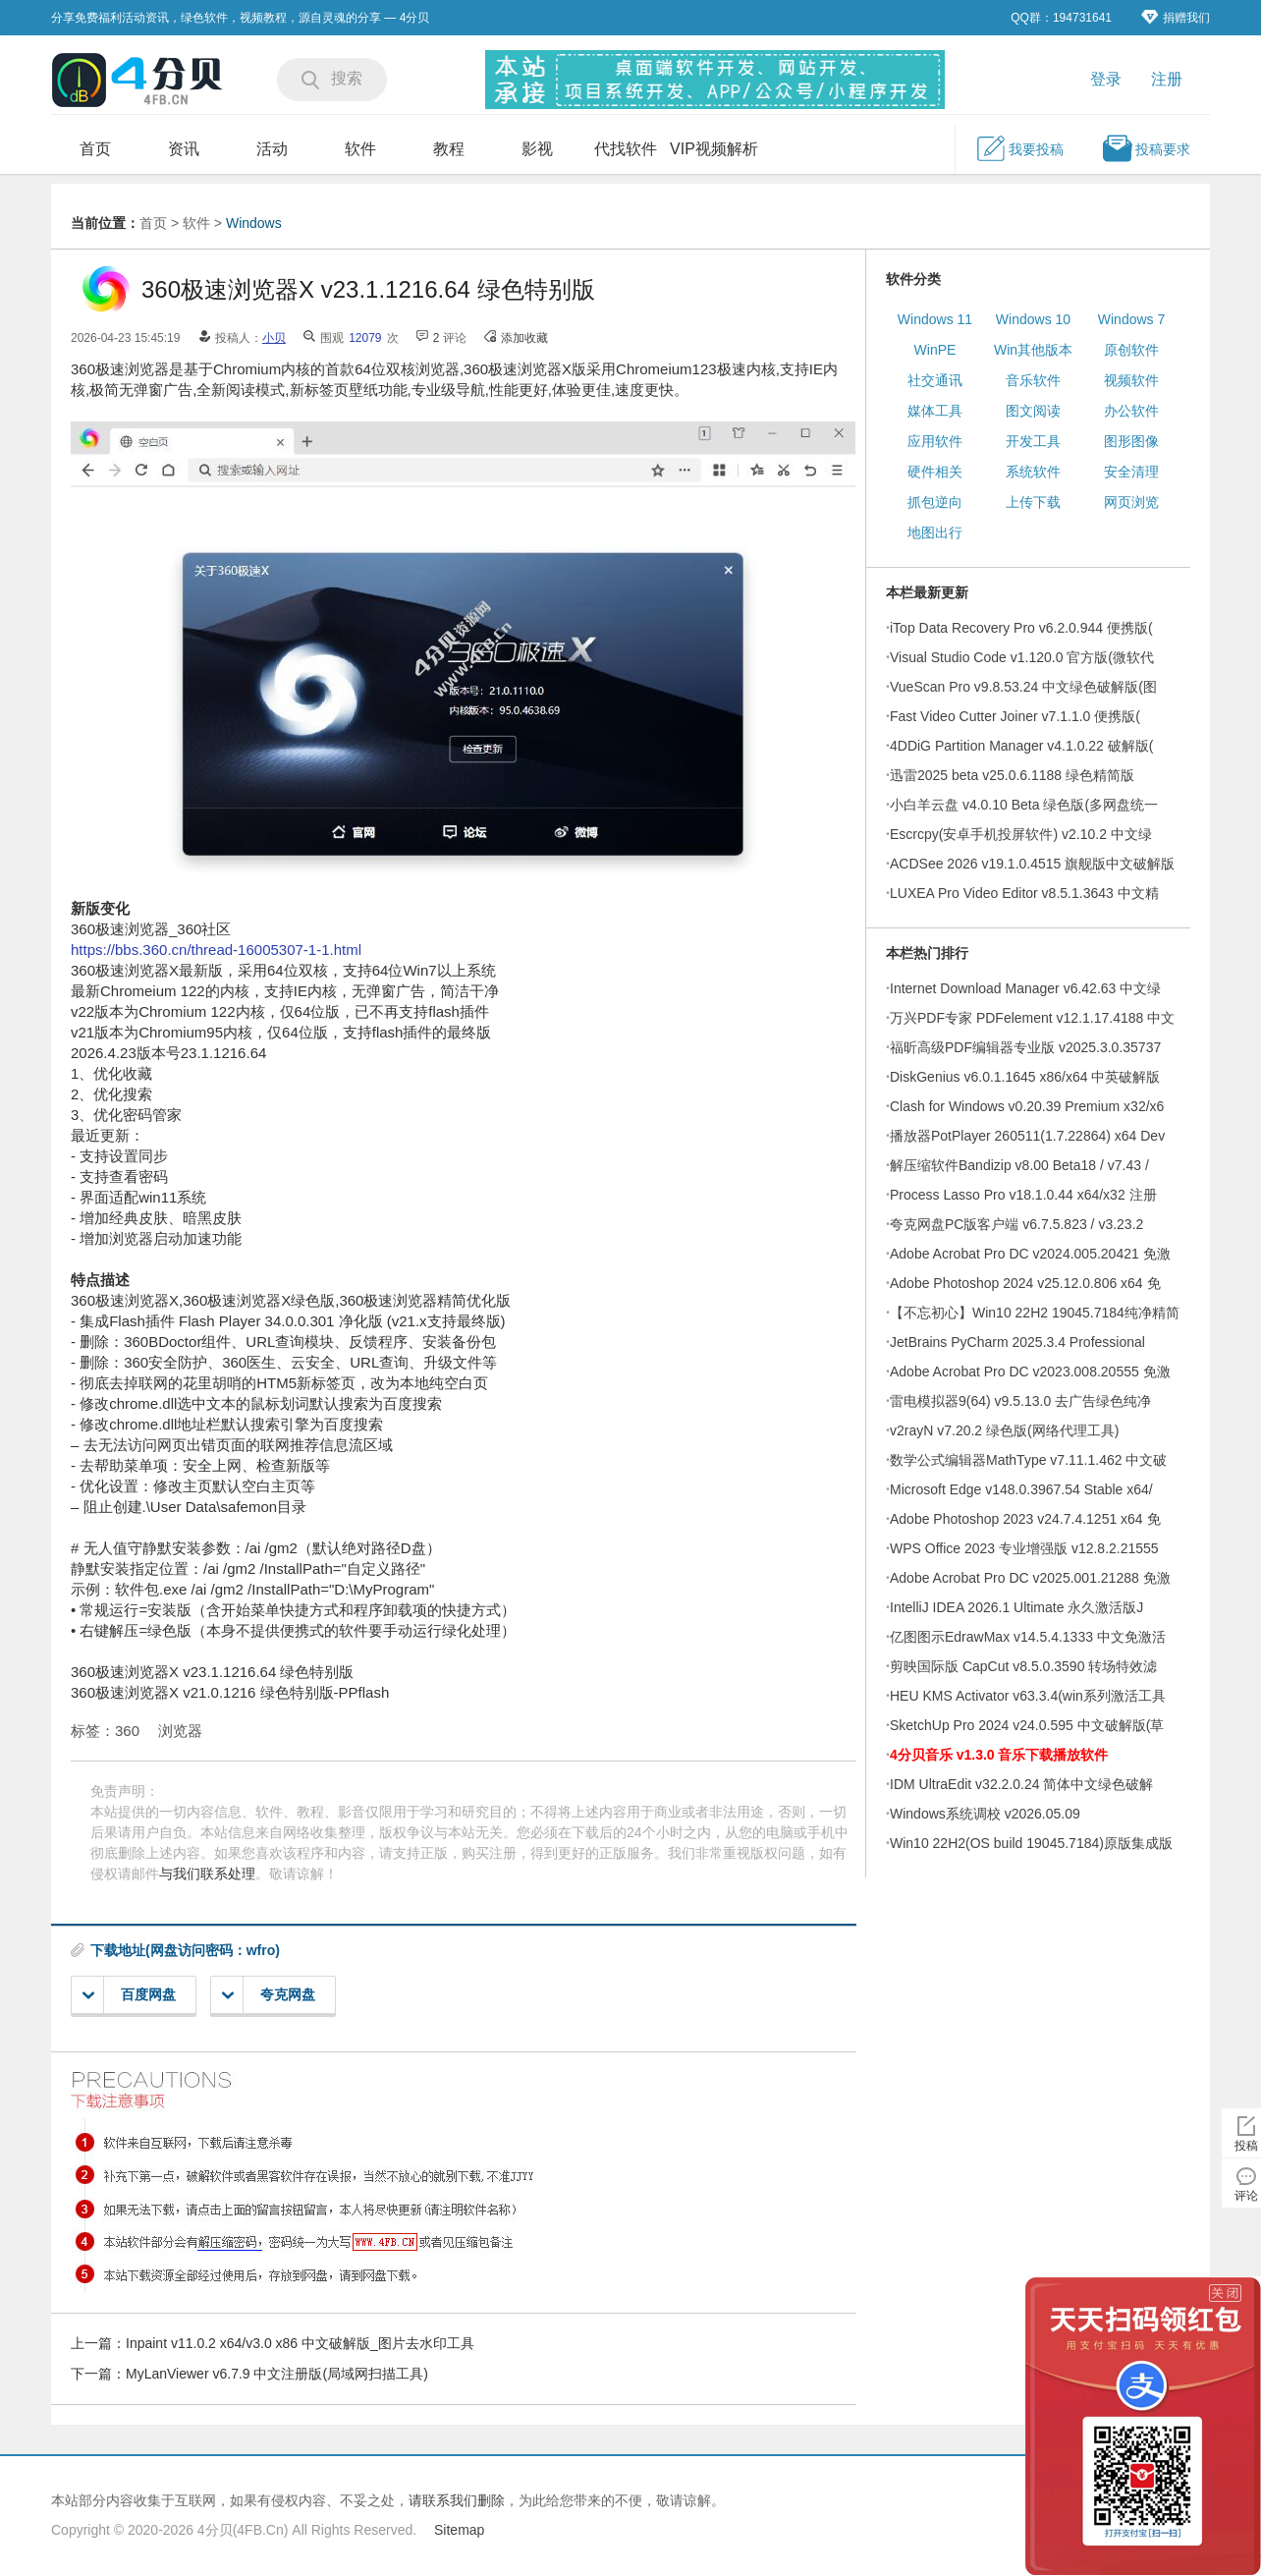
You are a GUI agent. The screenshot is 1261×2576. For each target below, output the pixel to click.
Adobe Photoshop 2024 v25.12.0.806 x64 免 (1025, 1283)
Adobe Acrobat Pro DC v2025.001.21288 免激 (1030, 1578)
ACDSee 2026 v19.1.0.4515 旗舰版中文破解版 (1032, 863)
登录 (1106, 79)
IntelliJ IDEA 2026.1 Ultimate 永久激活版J (1016, 1607)
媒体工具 (934, 411)
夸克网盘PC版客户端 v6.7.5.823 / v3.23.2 (1016, 1224)
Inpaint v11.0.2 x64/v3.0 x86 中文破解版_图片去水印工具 (300, 2343)
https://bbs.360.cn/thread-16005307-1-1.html (216, 949)
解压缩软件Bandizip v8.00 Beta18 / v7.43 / (1019, 1165)
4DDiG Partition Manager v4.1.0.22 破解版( (1021, 746)
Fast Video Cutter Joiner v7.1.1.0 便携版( (1015, 716)
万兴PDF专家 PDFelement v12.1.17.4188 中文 (1032, 1018)
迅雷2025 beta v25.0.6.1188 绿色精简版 (1012, 775)
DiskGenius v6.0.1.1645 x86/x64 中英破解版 (1025, 1077)
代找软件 (625, 148)
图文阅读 (1033, 411)
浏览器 (180, 1730)
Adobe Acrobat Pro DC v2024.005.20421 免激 (1030, 1253)
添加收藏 (524, 338)
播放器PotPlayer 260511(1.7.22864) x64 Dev (1027, 1136)
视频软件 (1131, 380)
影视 (537, 148)
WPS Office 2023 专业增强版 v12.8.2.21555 (1024, 1548)
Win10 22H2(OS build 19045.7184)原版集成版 (1031, 1843)
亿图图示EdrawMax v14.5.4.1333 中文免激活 (1028, 1637)
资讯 (183, 148)
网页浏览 (1131, 502)
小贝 (274, 338)
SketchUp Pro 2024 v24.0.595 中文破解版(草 (1027, 1725)
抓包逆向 (934, 502)
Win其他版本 (1033, 350)
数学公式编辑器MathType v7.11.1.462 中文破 (1028, 1460)
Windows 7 (1131, 319)
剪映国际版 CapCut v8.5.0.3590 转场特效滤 (1023, 1666)
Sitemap (459, 2530)
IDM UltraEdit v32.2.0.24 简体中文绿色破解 (1021, 1784)
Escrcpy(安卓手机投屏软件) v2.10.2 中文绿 (1021, 834)
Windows (254, 223)
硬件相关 (934, 471)
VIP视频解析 (714, 148)
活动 (272, 148)
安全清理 (1131, 471)
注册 (1166, 79)
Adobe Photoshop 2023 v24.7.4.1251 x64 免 (1025, 1519)
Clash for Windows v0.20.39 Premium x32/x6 (1027, 1106)
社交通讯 (934, 380)
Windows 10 (1033, 319)
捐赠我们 (1175, 17)
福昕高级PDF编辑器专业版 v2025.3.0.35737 (1025, 1047)
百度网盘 (129, 1995)
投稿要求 (1146, 148)
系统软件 (1033, 471)
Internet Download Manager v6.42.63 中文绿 (1025, 988)
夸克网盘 (268, 1995)
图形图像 (1131, 441)
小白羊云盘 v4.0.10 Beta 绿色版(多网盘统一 (1024, 804)
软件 (360, 148)
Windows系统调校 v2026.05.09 (985, 1813)
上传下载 (1033, 502)
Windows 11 (935, 319)
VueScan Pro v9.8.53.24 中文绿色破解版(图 (1023, 687)
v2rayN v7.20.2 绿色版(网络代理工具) (1004, 1430)
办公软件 (1131, 411)
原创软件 (1131, 350)
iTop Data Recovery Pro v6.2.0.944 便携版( (1021, 628)
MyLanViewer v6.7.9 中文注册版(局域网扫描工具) (277, 2373)
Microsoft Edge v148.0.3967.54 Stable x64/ (1021, 1489)
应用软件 (934, 441)
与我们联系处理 (207, 1873)
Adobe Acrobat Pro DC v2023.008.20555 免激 (1030, 1371)
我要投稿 (1019, 148)
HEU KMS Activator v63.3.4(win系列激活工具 (1028, 1696)
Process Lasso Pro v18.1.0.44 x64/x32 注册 (1023, 1195)
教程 (449, 148)
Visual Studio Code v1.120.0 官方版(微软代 (1022, 657)
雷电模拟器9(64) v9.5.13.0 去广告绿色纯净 (1020, 1401)
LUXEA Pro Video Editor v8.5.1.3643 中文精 (1024, 893)
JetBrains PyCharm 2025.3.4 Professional (1017, 1342)
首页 (95, 148)
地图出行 (934, 532)
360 (127, 1730)
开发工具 (1033, 441)
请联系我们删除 (457, 2500)
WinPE (935, 350)
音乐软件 (1033, 380)
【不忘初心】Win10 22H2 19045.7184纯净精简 (1034, 1312)
